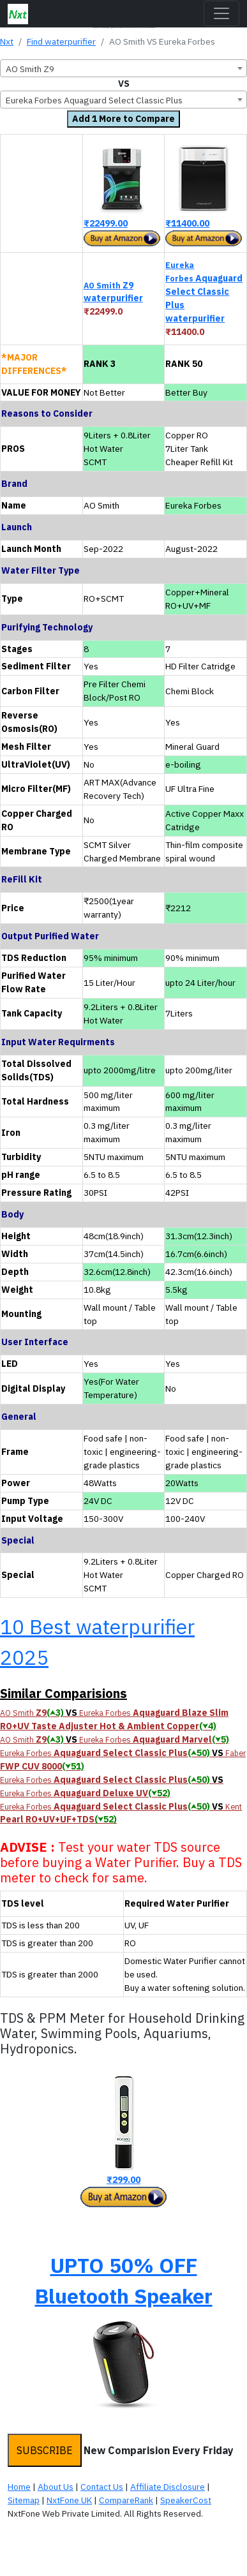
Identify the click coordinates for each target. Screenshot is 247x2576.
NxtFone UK (69, 2500)
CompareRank (126, 2500)
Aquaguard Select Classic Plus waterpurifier (204, 292)
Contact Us (101, 2486)
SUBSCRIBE (45, 2450)
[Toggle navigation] (221, 13)
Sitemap (24, 2500)
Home (19, 2486)
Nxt (6, 41)
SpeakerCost (185, 2500)
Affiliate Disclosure (167, 2486)
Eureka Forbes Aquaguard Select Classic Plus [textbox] (94, 100)
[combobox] (123, 68)
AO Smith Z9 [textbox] (30, 69)
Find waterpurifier (61, 41)
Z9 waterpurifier (113, 291)
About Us (55, 2486)
